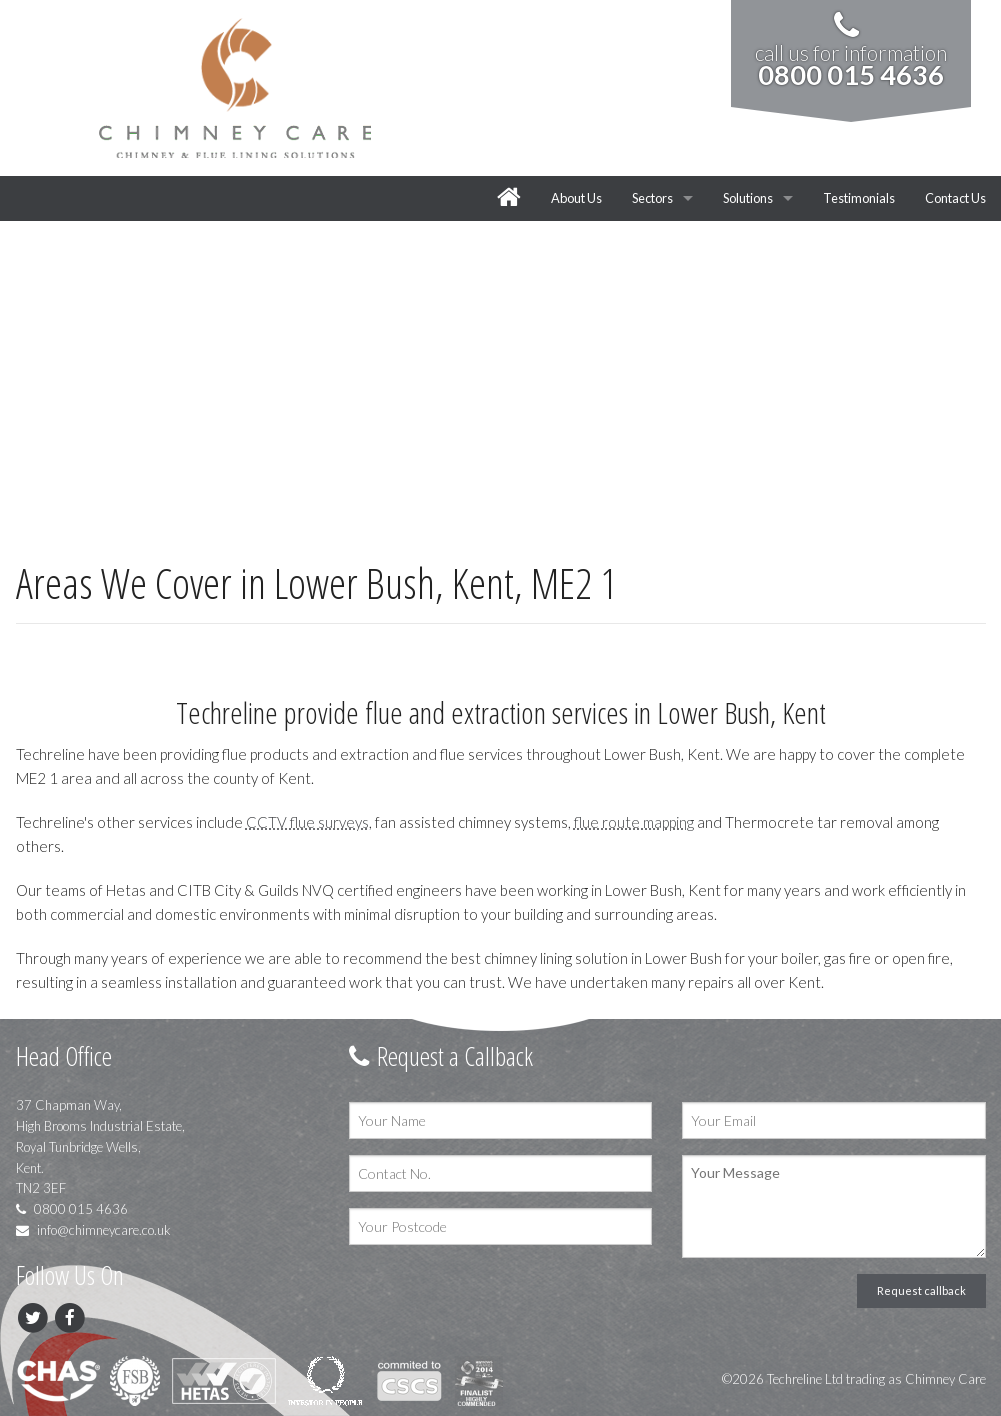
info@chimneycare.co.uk (93, 1230)
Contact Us (955, 198)
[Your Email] (833, 1120)
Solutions (748, 198)
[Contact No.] (500, 1173)
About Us (576, 198)
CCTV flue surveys (307, 822)
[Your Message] (833, 1206)
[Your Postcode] (500, 1226)
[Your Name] (500, 1120)
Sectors (652, 198)
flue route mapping (634, 822)
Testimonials (859, 198)
